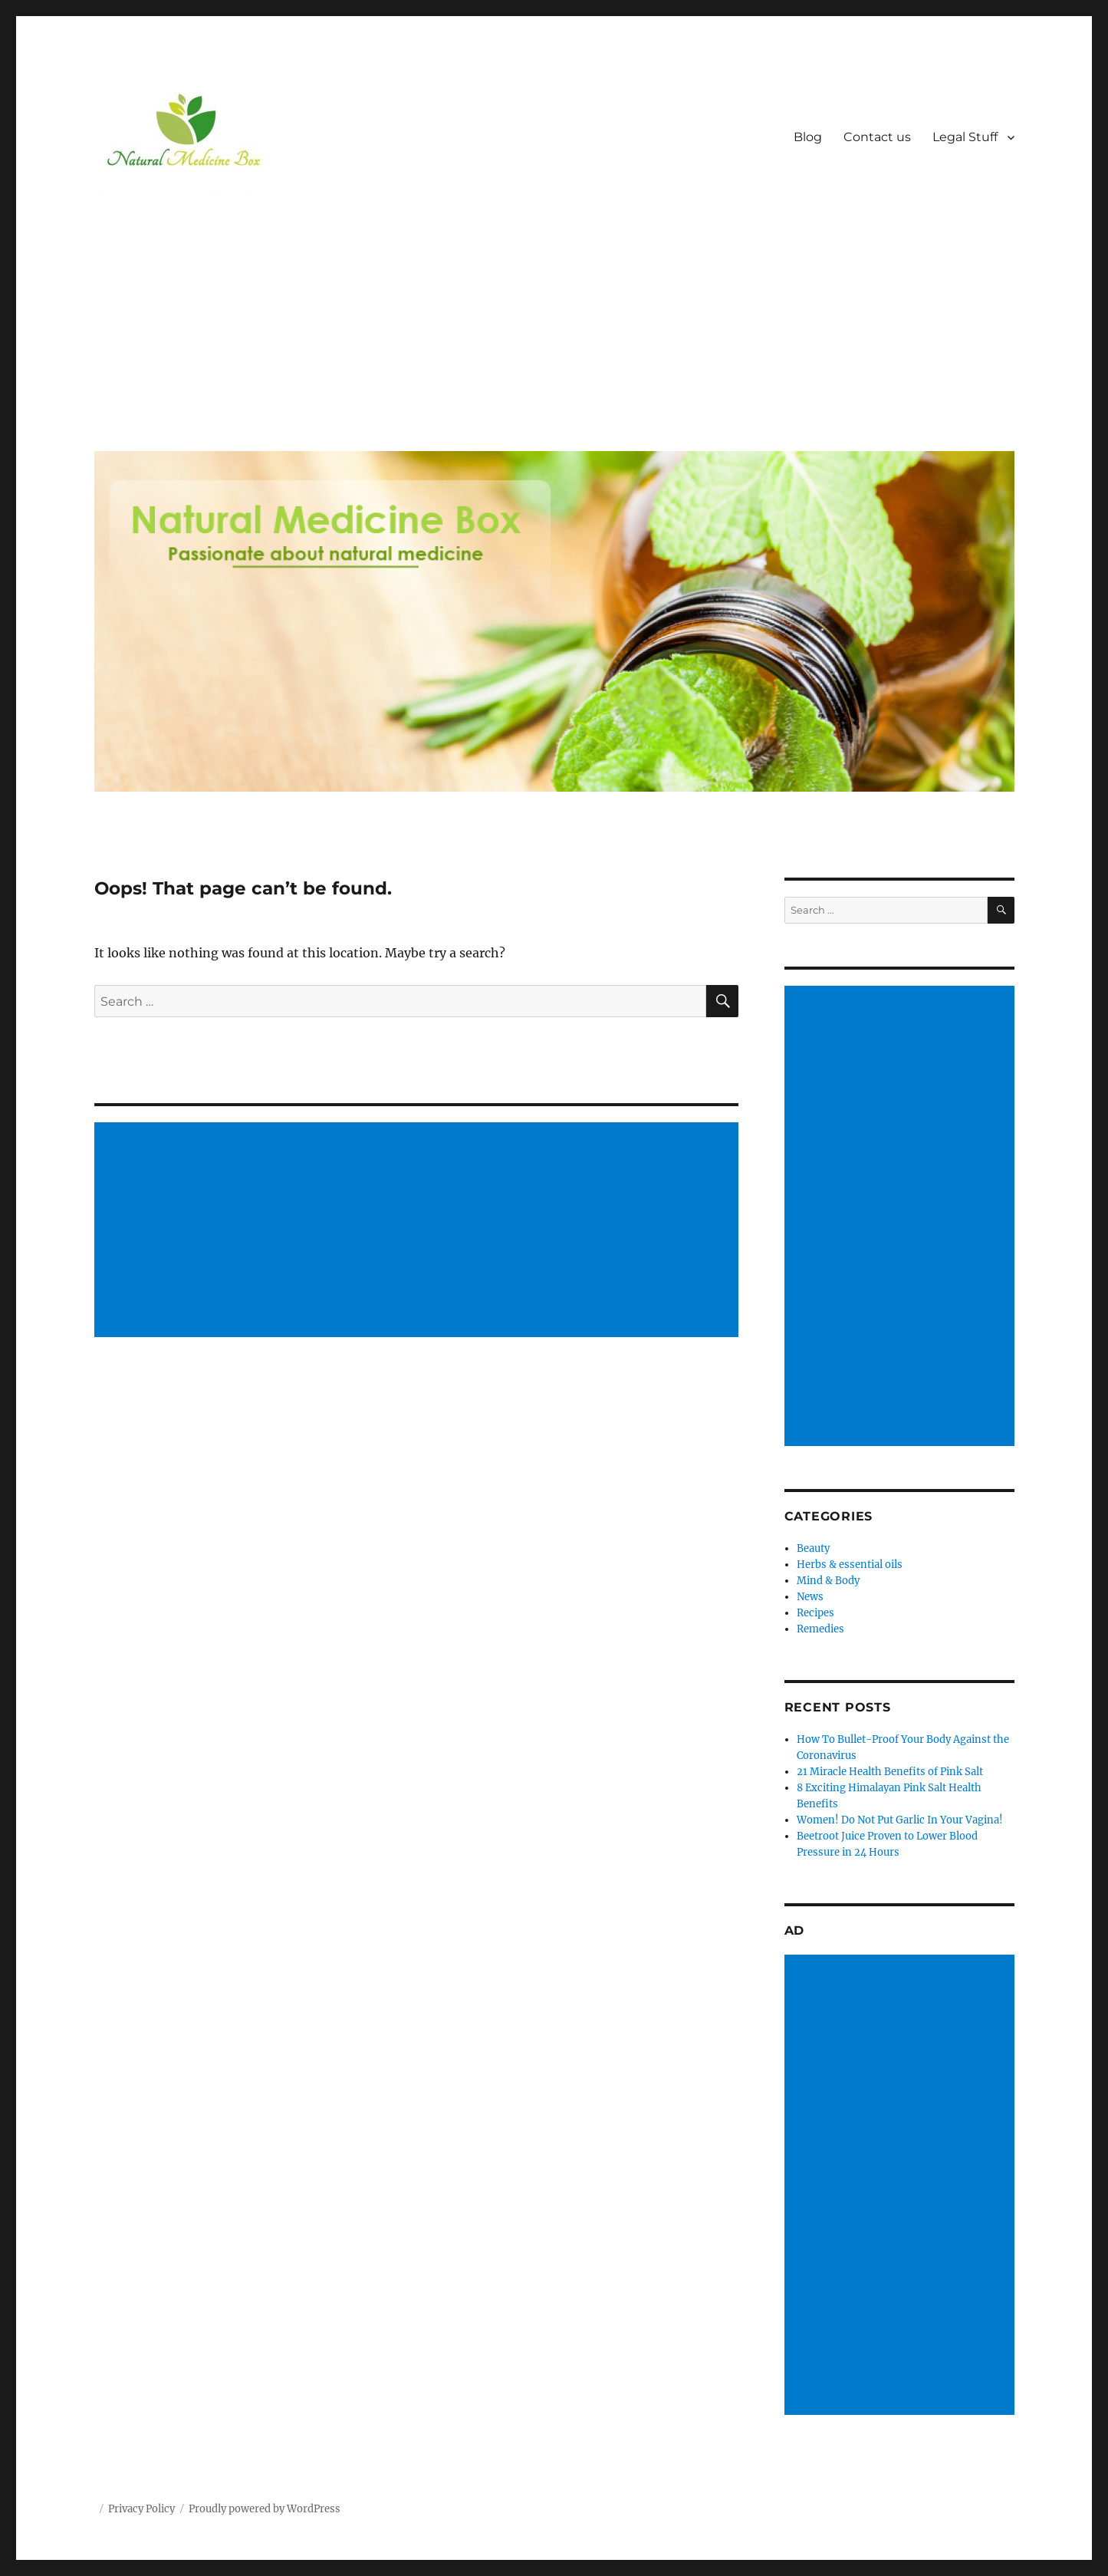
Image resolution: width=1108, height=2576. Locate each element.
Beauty (813, 1548)
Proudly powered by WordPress (264, 2508)
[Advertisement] (557, 323)
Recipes (815, 1612)
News (810, 1596)
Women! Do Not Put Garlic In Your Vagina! (900, 1820)
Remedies (820, 1629)
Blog (808, 137)
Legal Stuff (965, 137)
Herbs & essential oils (850, 1564)
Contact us (877, 137)
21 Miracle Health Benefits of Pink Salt (890, 1771)
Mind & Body (828, 1580)
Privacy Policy (141, 2508)
